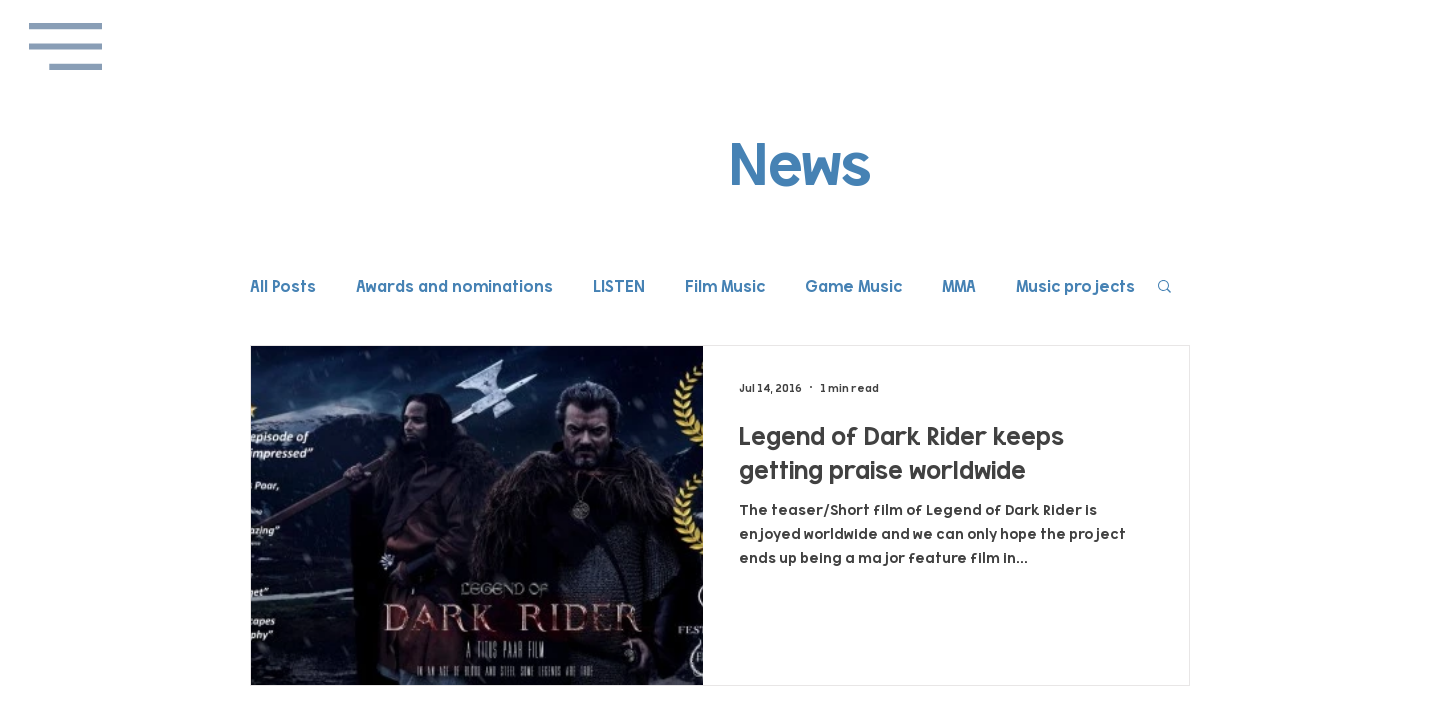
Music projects (1075, 285)
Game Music (853, 285)
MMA (959, 285)
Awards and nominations (454, 285)
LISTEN (619, 285)
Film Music (725, 285)
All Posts (283, 285)
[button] (65, 46)
